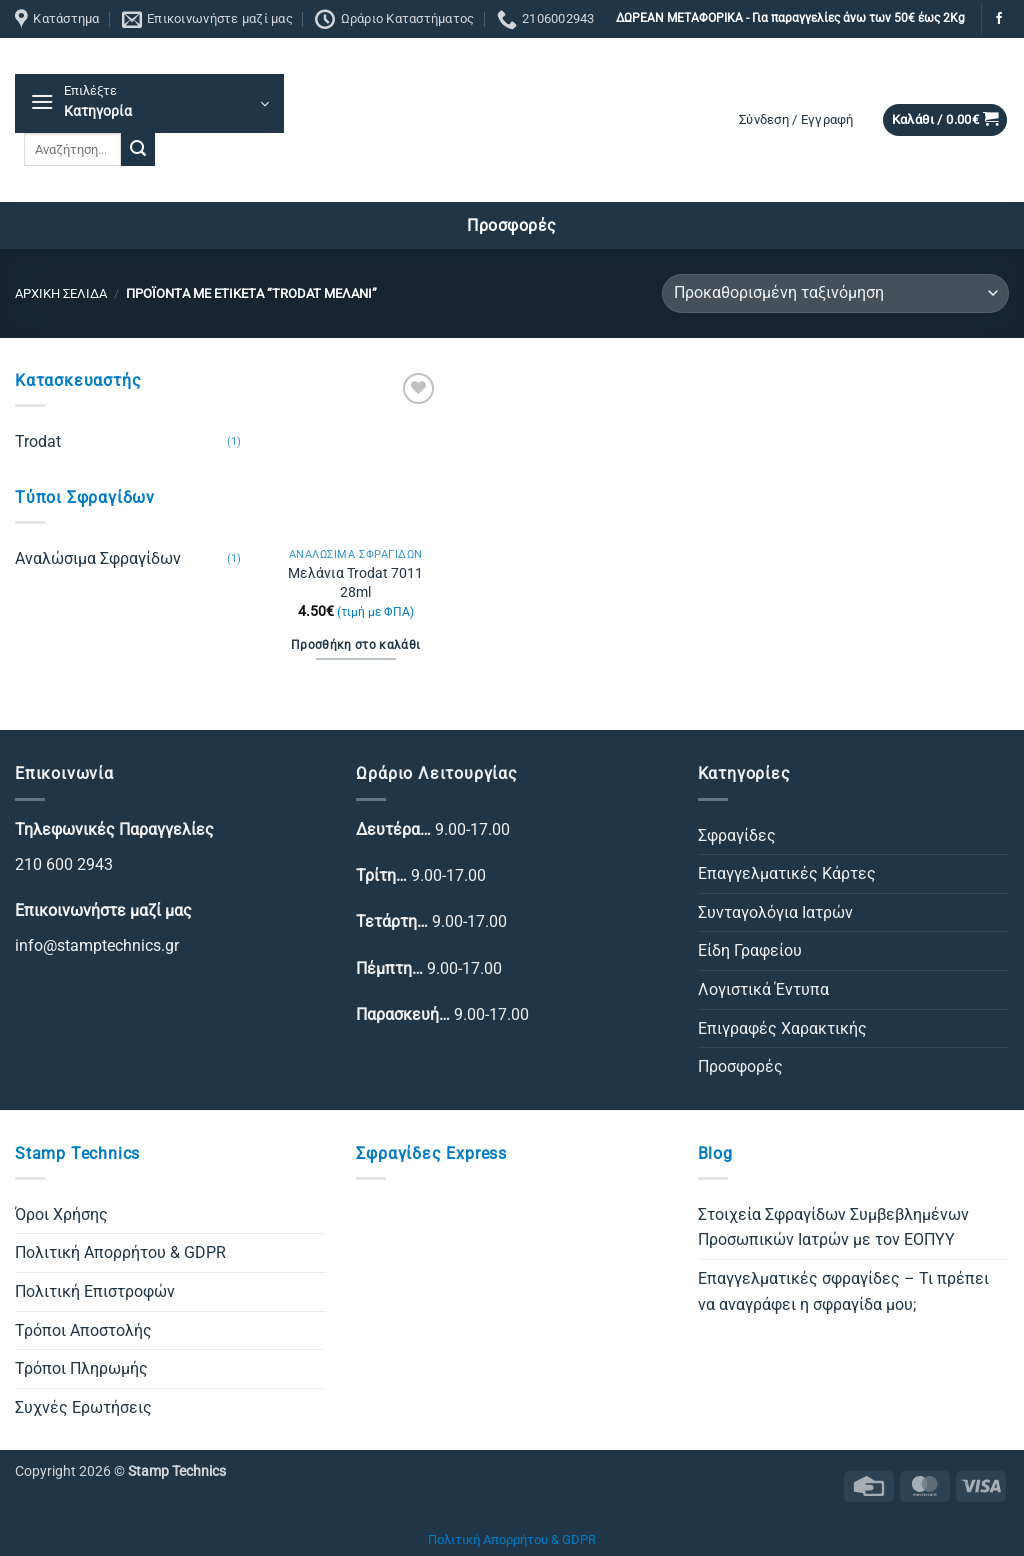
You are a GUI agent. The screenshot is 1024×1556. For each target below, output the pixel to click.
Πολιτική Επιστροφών (95, 1291)
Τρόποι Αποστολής (83, 1330)
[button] (149, 103)
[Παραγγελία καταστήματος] (835, 293)
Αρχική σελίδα (61, 293)
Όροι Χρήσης (61, 1214)
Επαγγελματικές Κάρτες (787, 873)
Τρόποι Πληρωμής (81, 1368)
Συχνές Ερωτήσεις (83, 1407)
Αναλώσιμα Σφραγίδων (98, 558)
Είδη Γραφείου (750, 950)
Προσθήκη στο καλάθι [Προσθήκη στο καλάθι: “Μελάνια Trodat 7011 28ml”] (356, 645)
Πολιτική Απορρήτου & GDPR (120, 1252)
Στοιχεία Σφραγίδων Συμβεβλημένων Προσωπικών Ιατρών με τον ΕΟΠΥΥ (833, 1227)
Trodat (38, 441)
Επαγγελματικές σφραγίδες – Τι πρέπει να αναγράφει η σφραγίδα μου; (843, 1291)
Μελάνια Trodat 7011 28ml (355, 583)
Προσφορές (740, 1066)
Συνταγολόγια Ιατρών (775, 912)
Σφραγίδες (737, 835)
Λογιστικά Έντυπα (763, 989)
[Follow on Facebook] (999, 19)
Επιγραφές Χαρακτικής (782, 1028)
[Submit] (138, 150)
